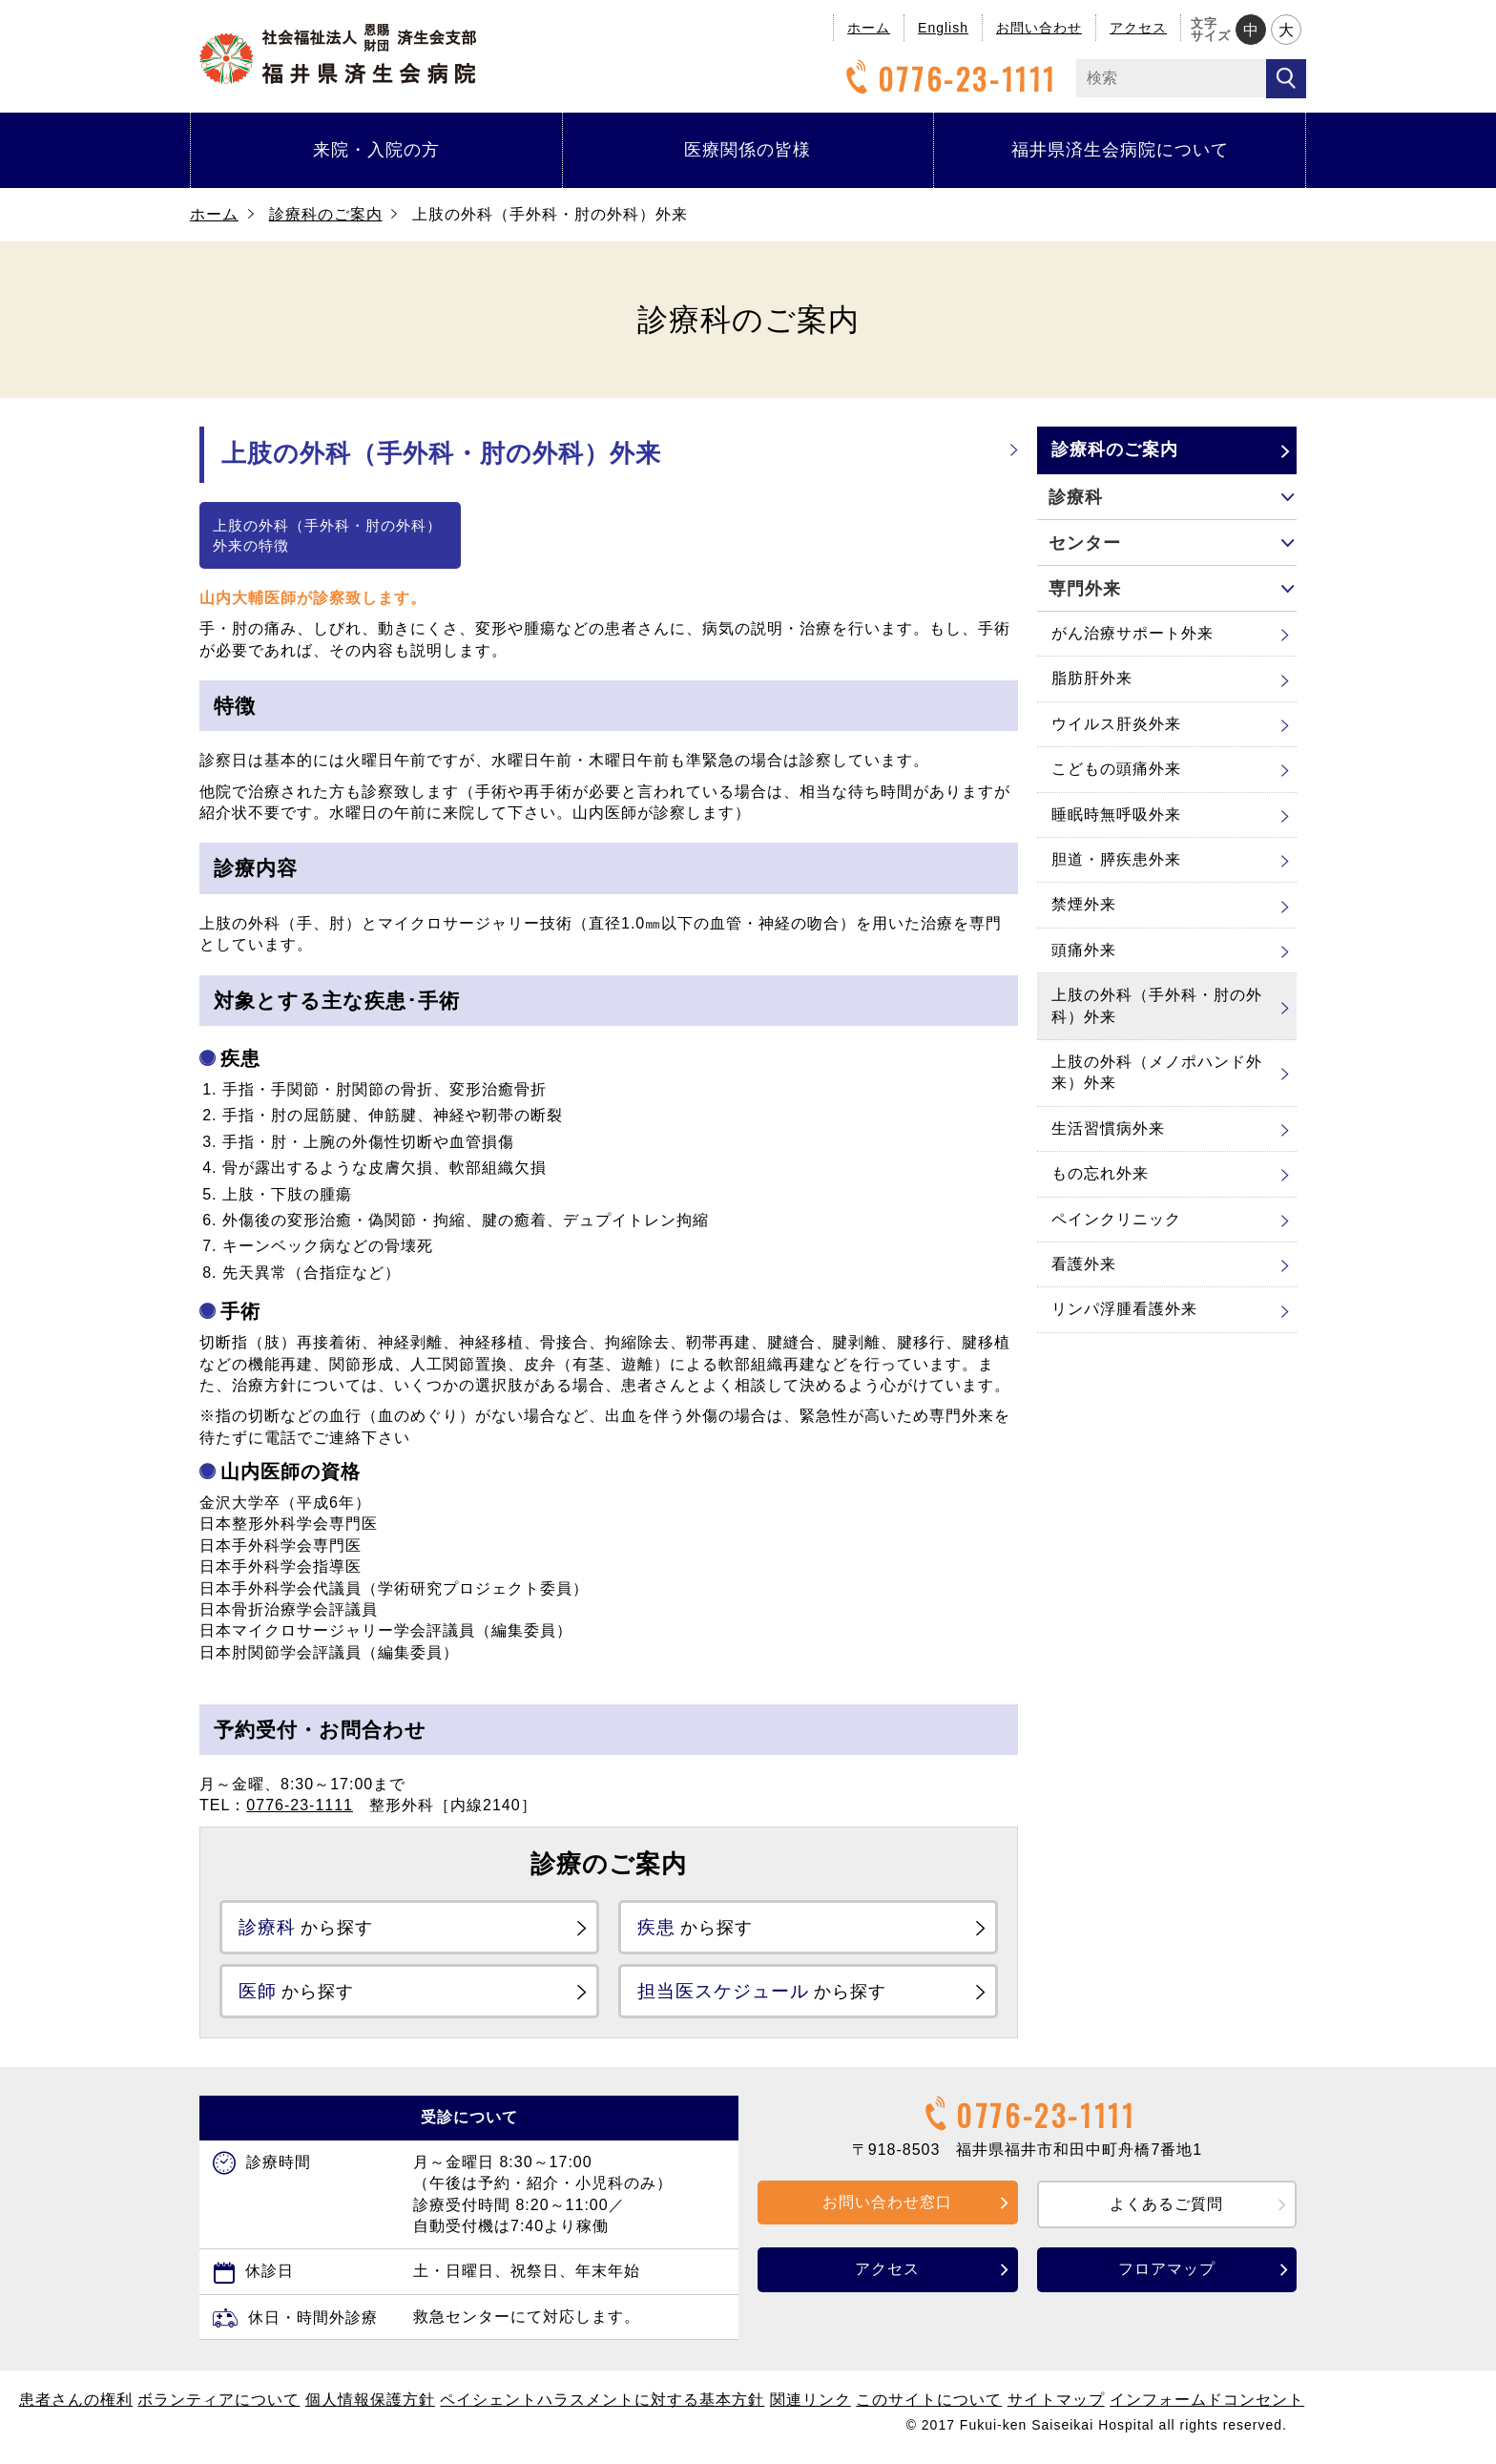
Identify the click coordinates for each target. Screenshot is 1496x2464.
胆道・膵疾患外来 (1116, 859)
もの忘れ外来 (1100, 1173)
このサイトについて (929, 2407)
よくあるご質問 (1166, 2211)
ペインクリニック (1116, 1219)
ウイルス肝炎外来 (1116, 724)
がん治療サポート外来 (1132, 633)
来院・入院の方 (376, 149)
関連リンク (810, 2407)
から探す (316, 1928)
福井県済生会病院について (1120, 149)
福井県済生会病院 (337, 54)
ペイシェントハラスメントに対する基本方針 (602, 2407)
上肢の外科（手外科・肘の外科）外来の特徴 (327, 535)
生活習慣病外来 (1108, 1128)
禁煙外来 (1083, 904)
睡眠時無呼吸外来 (1116, 814)
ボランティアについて (218, 2407)
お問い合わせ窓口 (887, 2209)
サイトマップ (1056, 2407)
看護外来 (1083, 1264)
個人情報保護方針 (370, 2407)
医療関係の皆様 (747, 149)
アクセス (1138, 27)
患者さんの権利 (76, 2407)
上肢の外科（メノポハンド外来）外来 (1156, 1072)
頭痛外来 (1083, 950)
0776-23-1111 (948, 78)
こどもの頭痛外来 (1116, 769)
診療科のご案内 (326, 214)
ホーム (868, 27)
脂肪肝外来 (1091, 678)
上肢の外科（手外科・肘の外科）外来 (1156, 1005)
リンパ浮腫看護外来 (1124, 1309)
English (943, 27)
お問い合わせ (1039, 27)
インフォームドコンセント (1207, 2407)
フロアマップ (1167, 2276)
